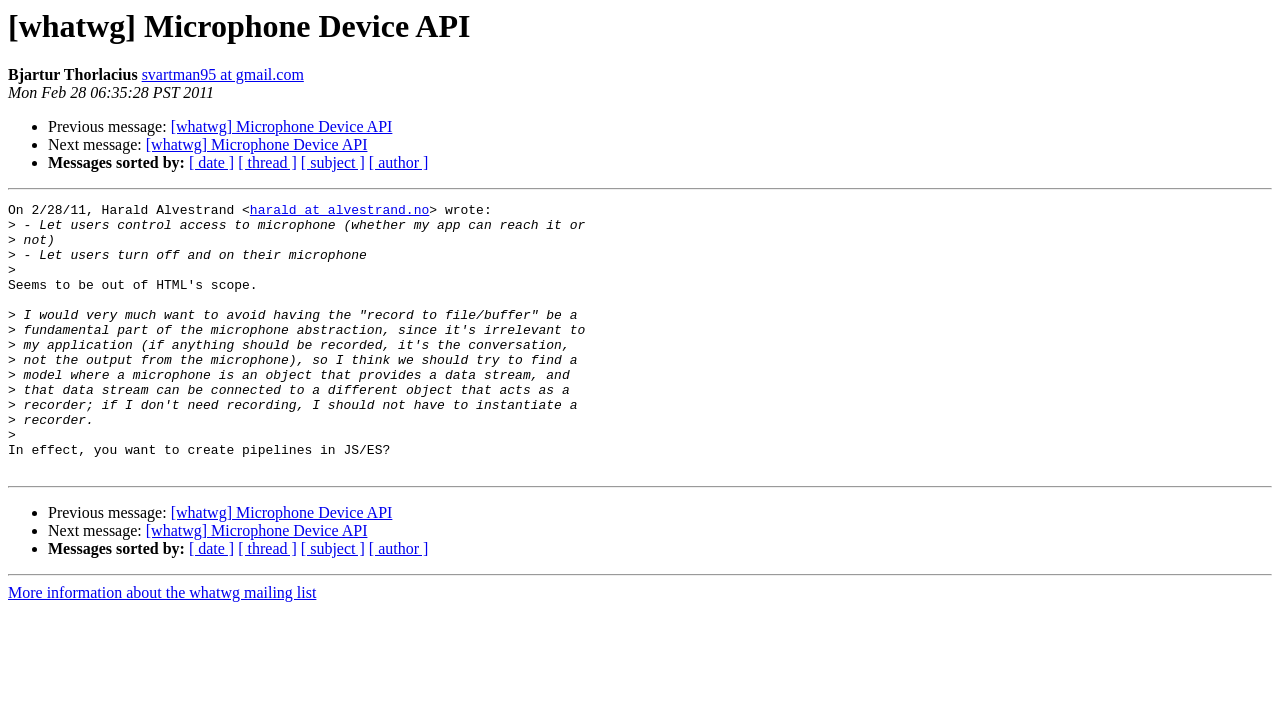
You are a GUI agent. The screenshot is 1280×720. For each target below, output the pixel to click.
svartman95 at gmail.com (223, 74)
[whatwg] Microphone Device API (282, 126)
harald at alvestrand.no (339, 212)
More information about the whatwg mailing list (162, 646)
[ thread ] (267, 162)
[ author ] (399, 162)
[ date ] (211, 162)
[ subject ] (333, 162)
